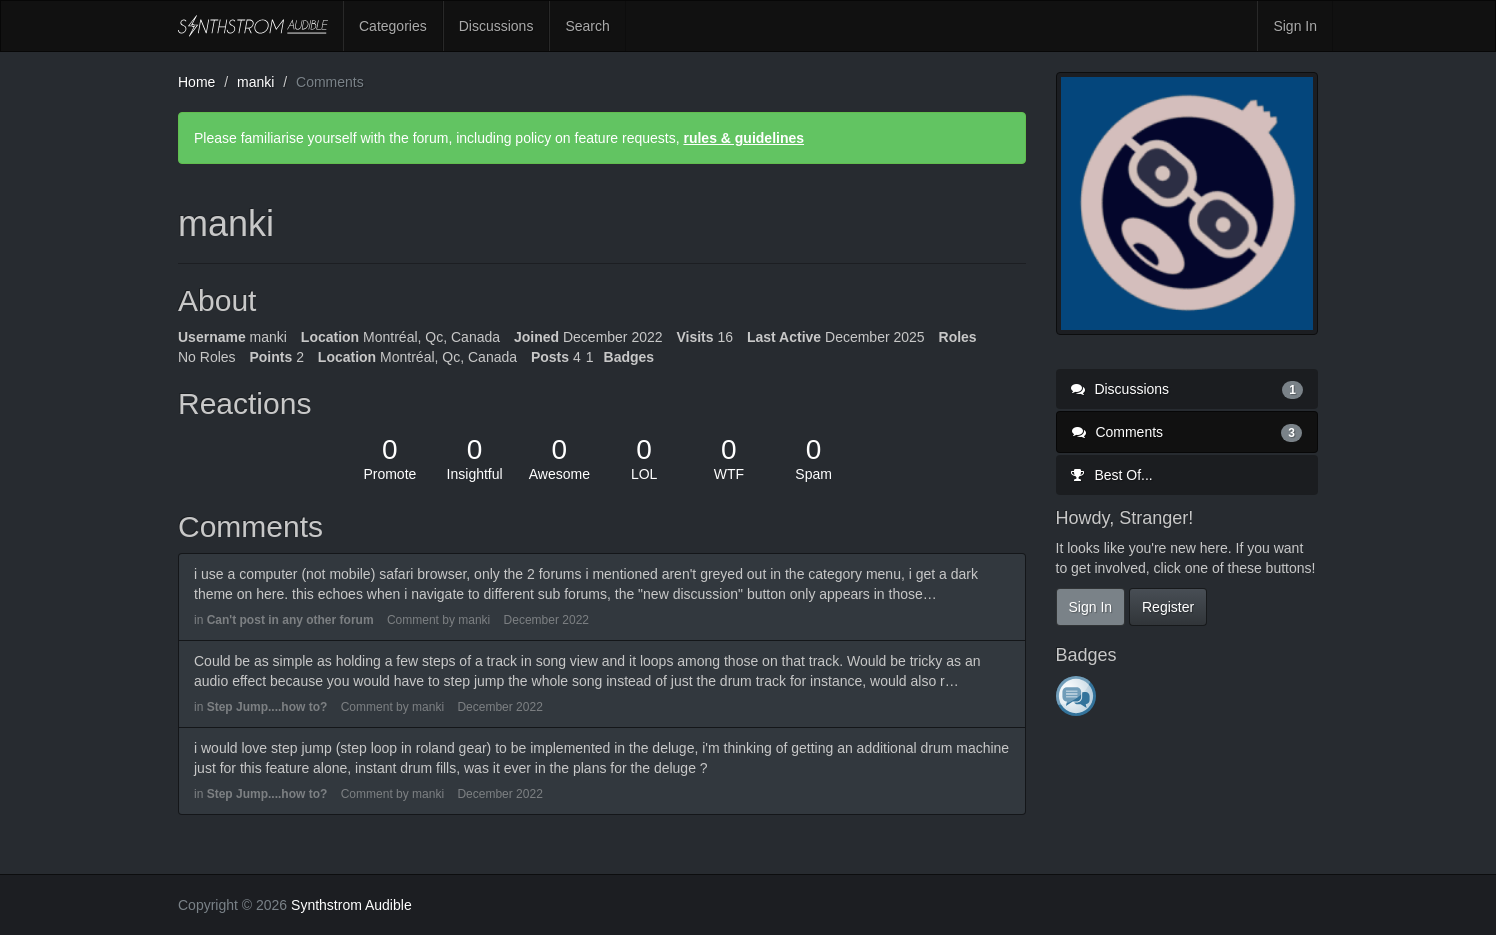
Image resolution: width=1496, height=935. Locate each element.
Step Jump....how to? (267, 707)
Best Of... (1112, 475)
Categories (393, 26)
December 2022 (546, 620)
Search (587, 26)
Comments (1187, 432)
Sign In (1295, 26)
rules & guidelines (743, 138)
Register (1168, 607)
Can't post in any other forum (290, 620)
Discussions (496, 26)
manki (474, 620)
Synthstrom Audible (253, 26)
